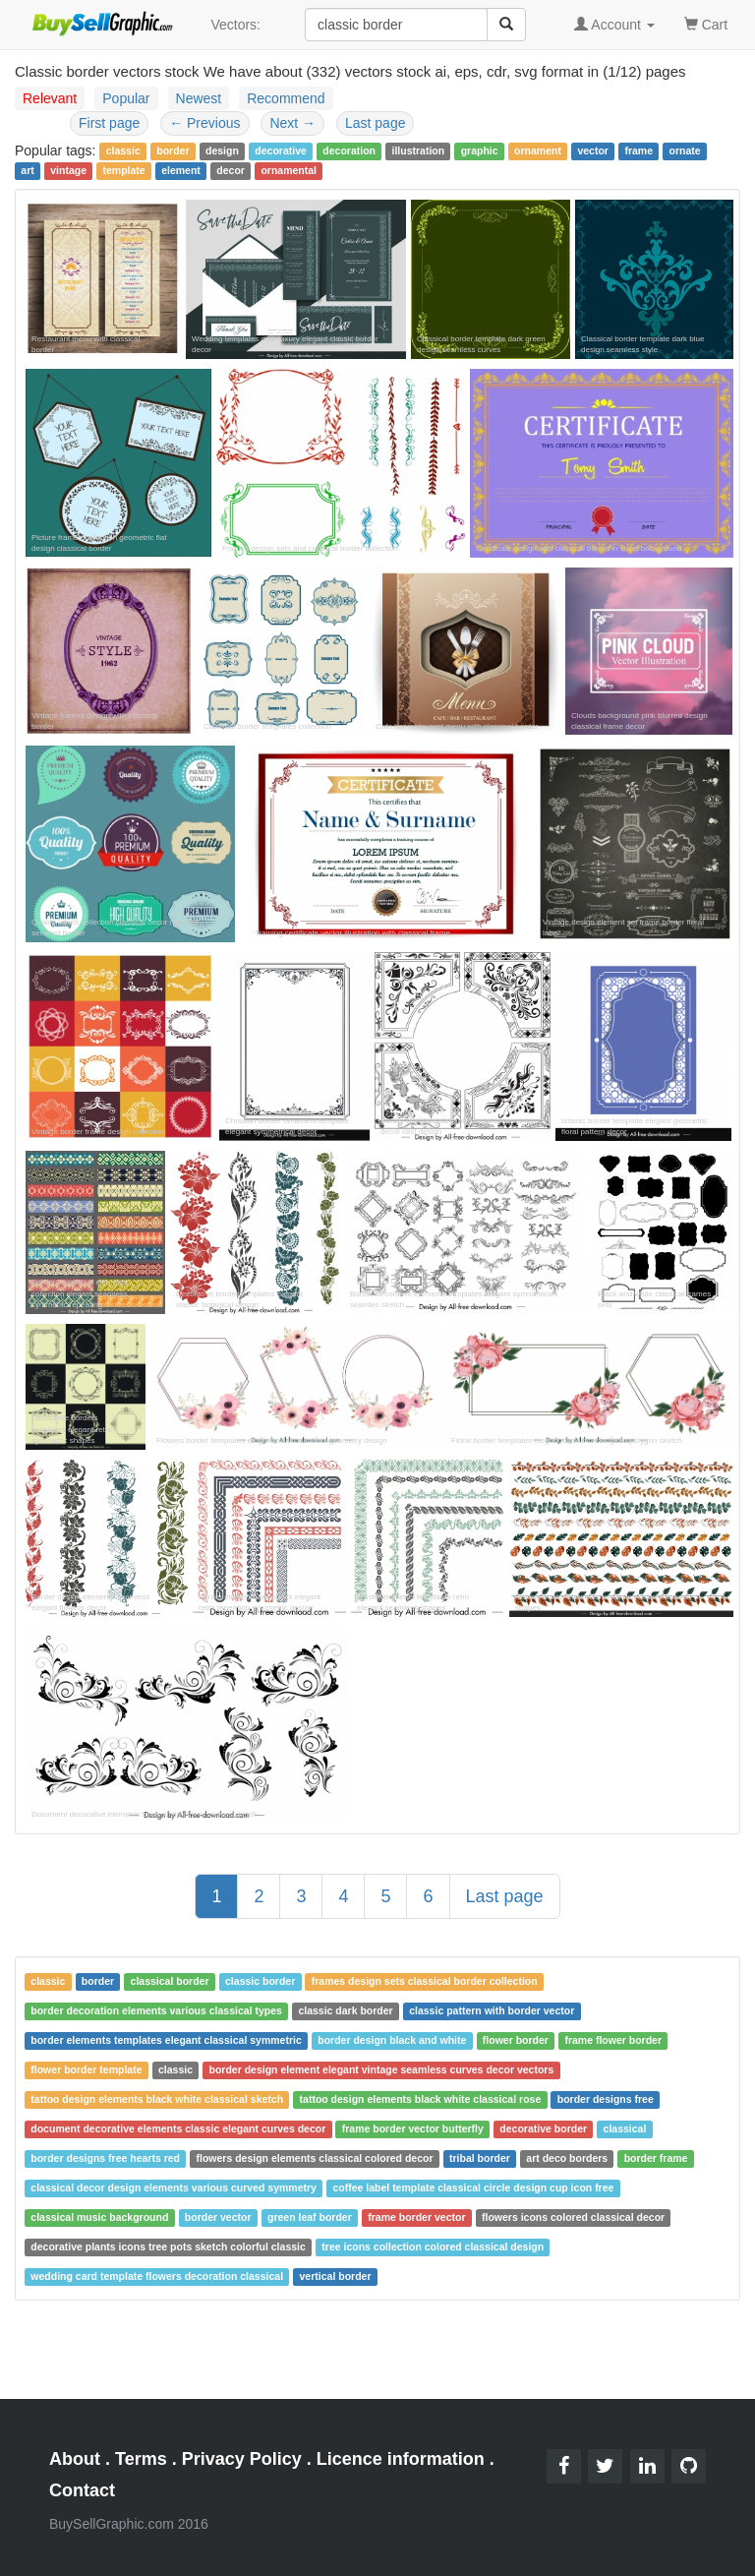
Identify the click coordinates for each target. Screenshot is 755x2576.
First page (109, 123)
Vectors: (235, 24)
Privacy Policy (242, 2459)
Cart (705, 23)
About (74, 2459)
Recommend (285, 98)
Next (292, 123)
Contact (82, 2490)
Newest (199, 98)
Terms (141, 2459)
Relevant (50, 98)
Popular (125, 98)
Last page (375, 123)
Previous (204, 123)
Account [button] (614, 24)
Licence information (401, 2459)
